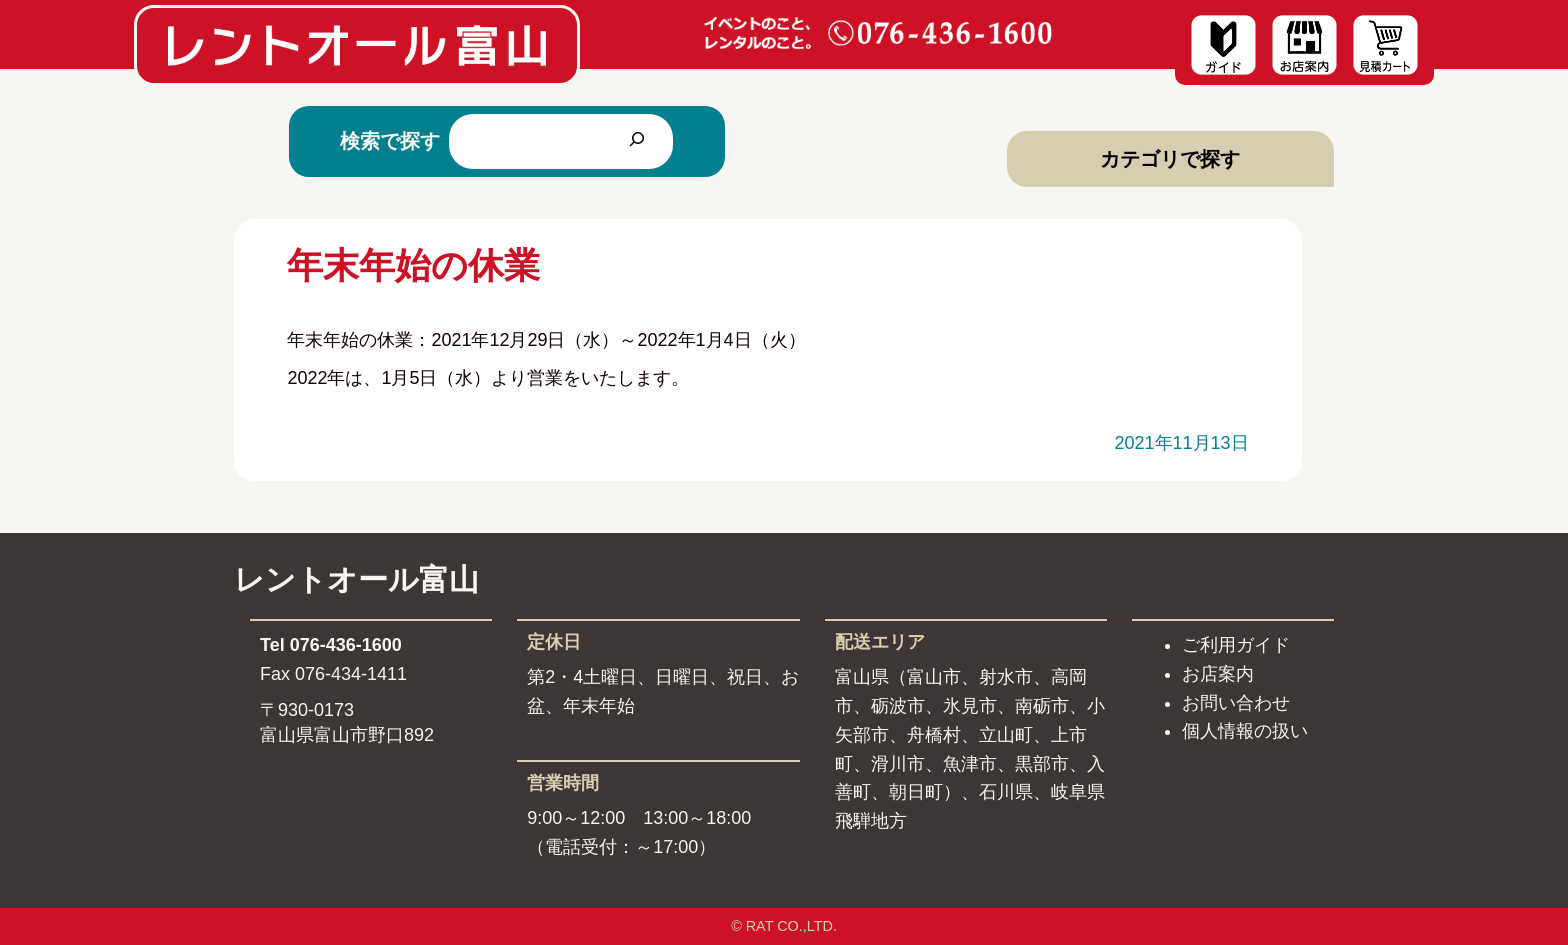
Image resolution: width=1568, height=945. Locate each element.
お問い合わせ (1236, 703)
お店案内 (1218, 674)
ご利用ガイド (1236, 645)
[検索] (637, 141)
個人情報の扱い (1245, 731)
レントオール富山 (356, 579)
